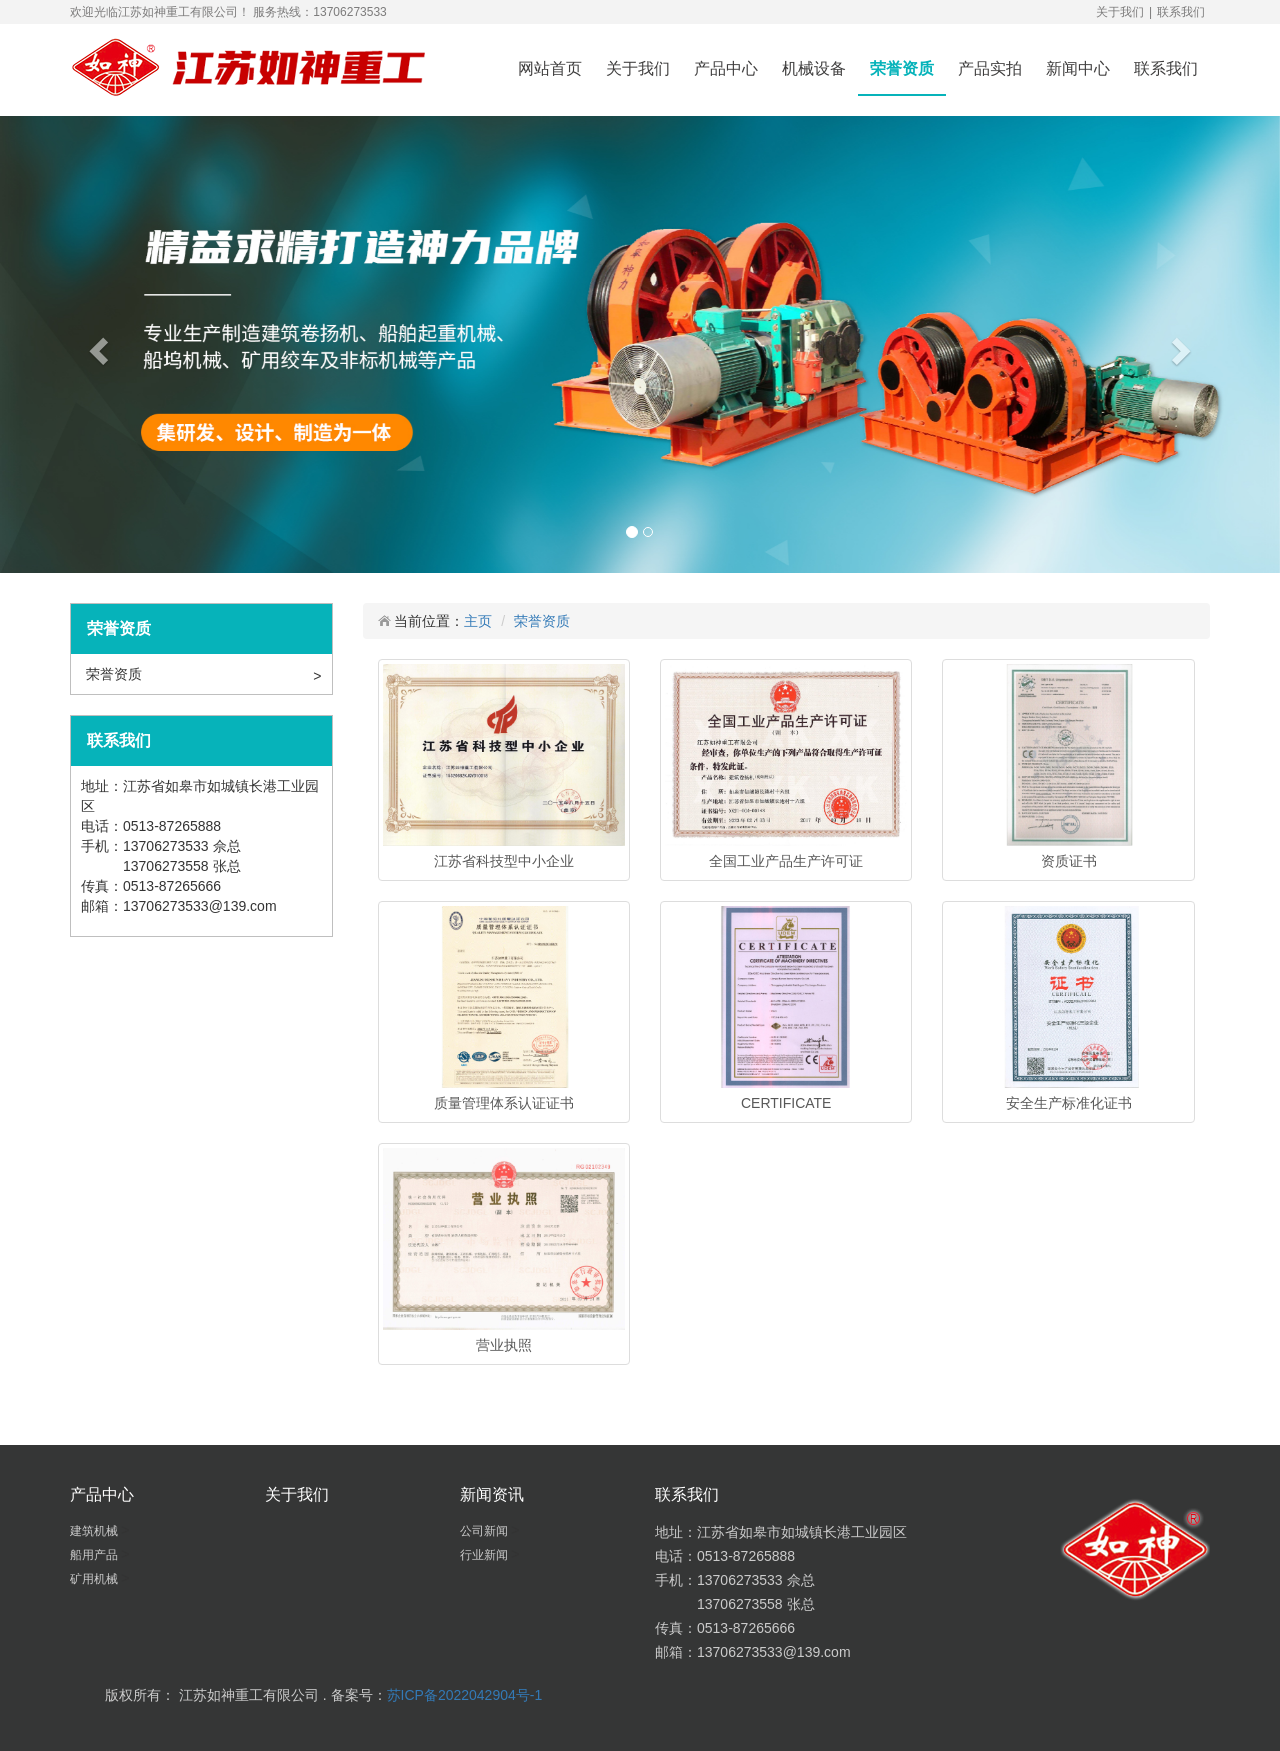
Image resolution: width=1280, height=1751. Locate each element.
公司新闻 (485, 1531)
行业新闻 (485, 1555)
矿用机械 (95, 1579)
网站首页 (550, 68)
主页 (478, 621)
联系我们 (1181, 12)
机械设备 (814, 68)
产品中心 (726, 68)
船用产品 (95, 1555)
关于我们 (1120, 12)
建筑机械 (95, 1531)
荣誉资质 (902, 68)
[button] (96, 344)
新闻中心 (1078, 68)
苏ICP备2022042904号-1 (465, 1695)
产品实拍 (990, 68)
